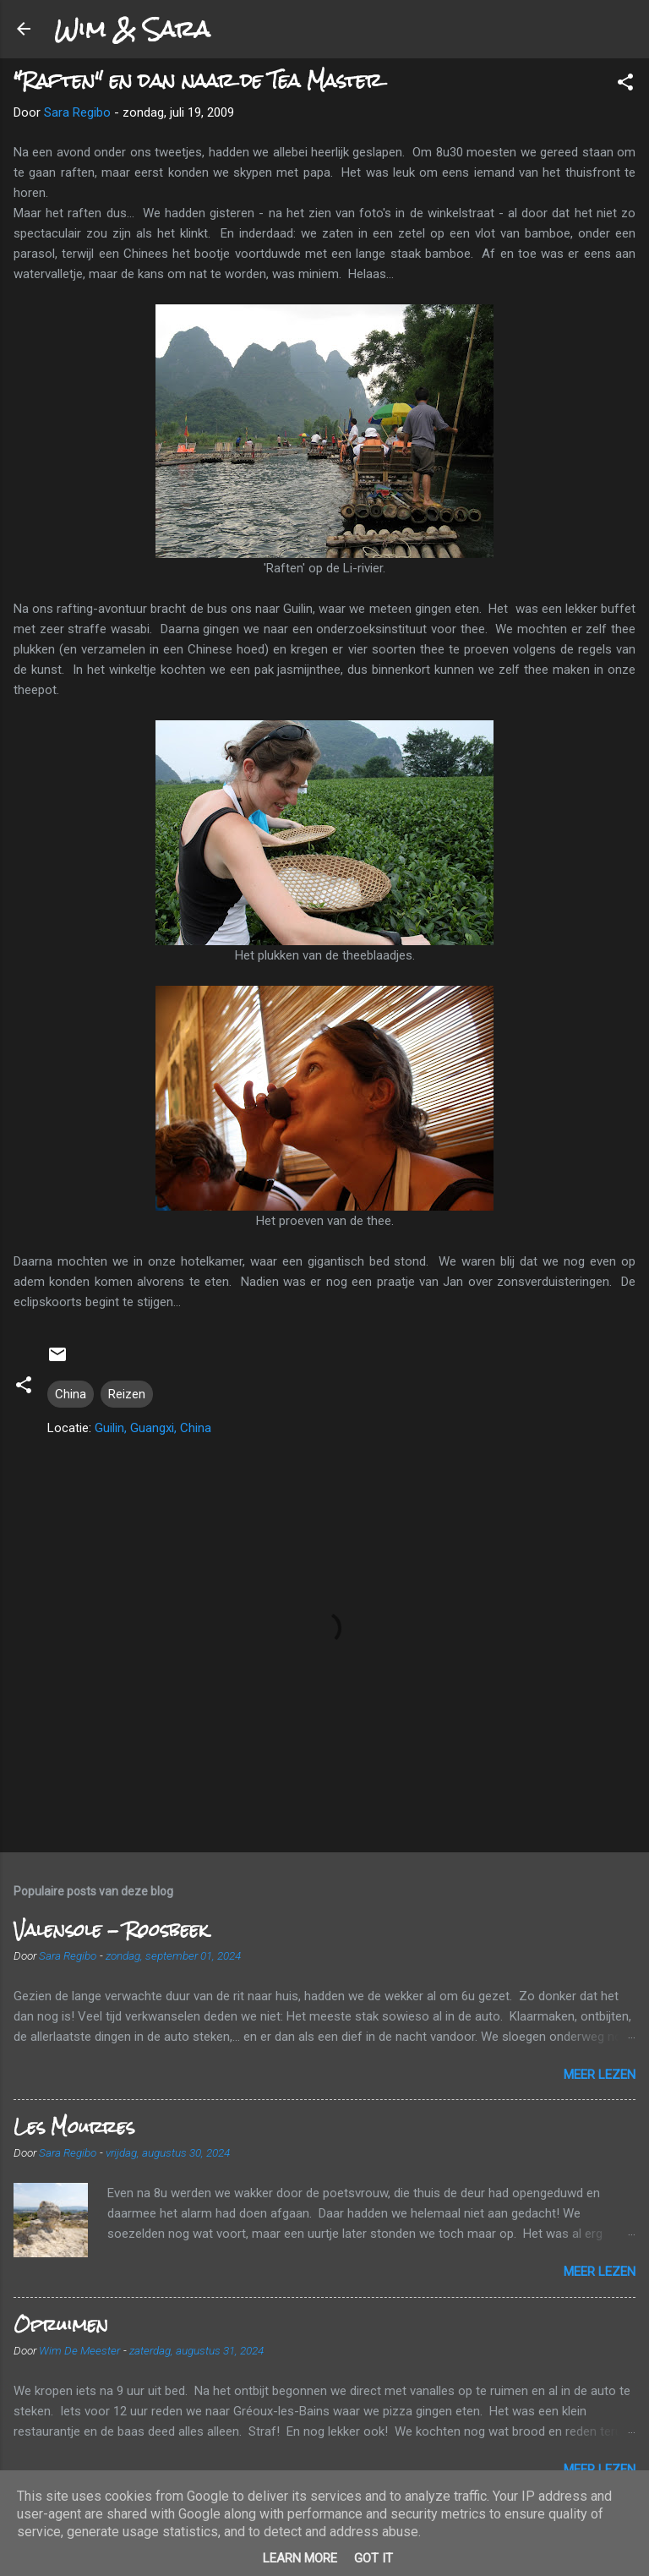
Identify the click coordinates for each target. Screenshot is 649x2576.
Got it (373, 2558)
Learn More (300, 2558)
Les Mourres (74, 2126)
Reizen (126, 1394)
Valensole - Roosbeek (111, 1929)
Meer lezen (599, 2074)
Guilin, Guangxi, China (153, 1428)
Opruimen (61, 2324)
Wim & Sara (132, 28)
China (70, 1394)
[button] (625, 85)
